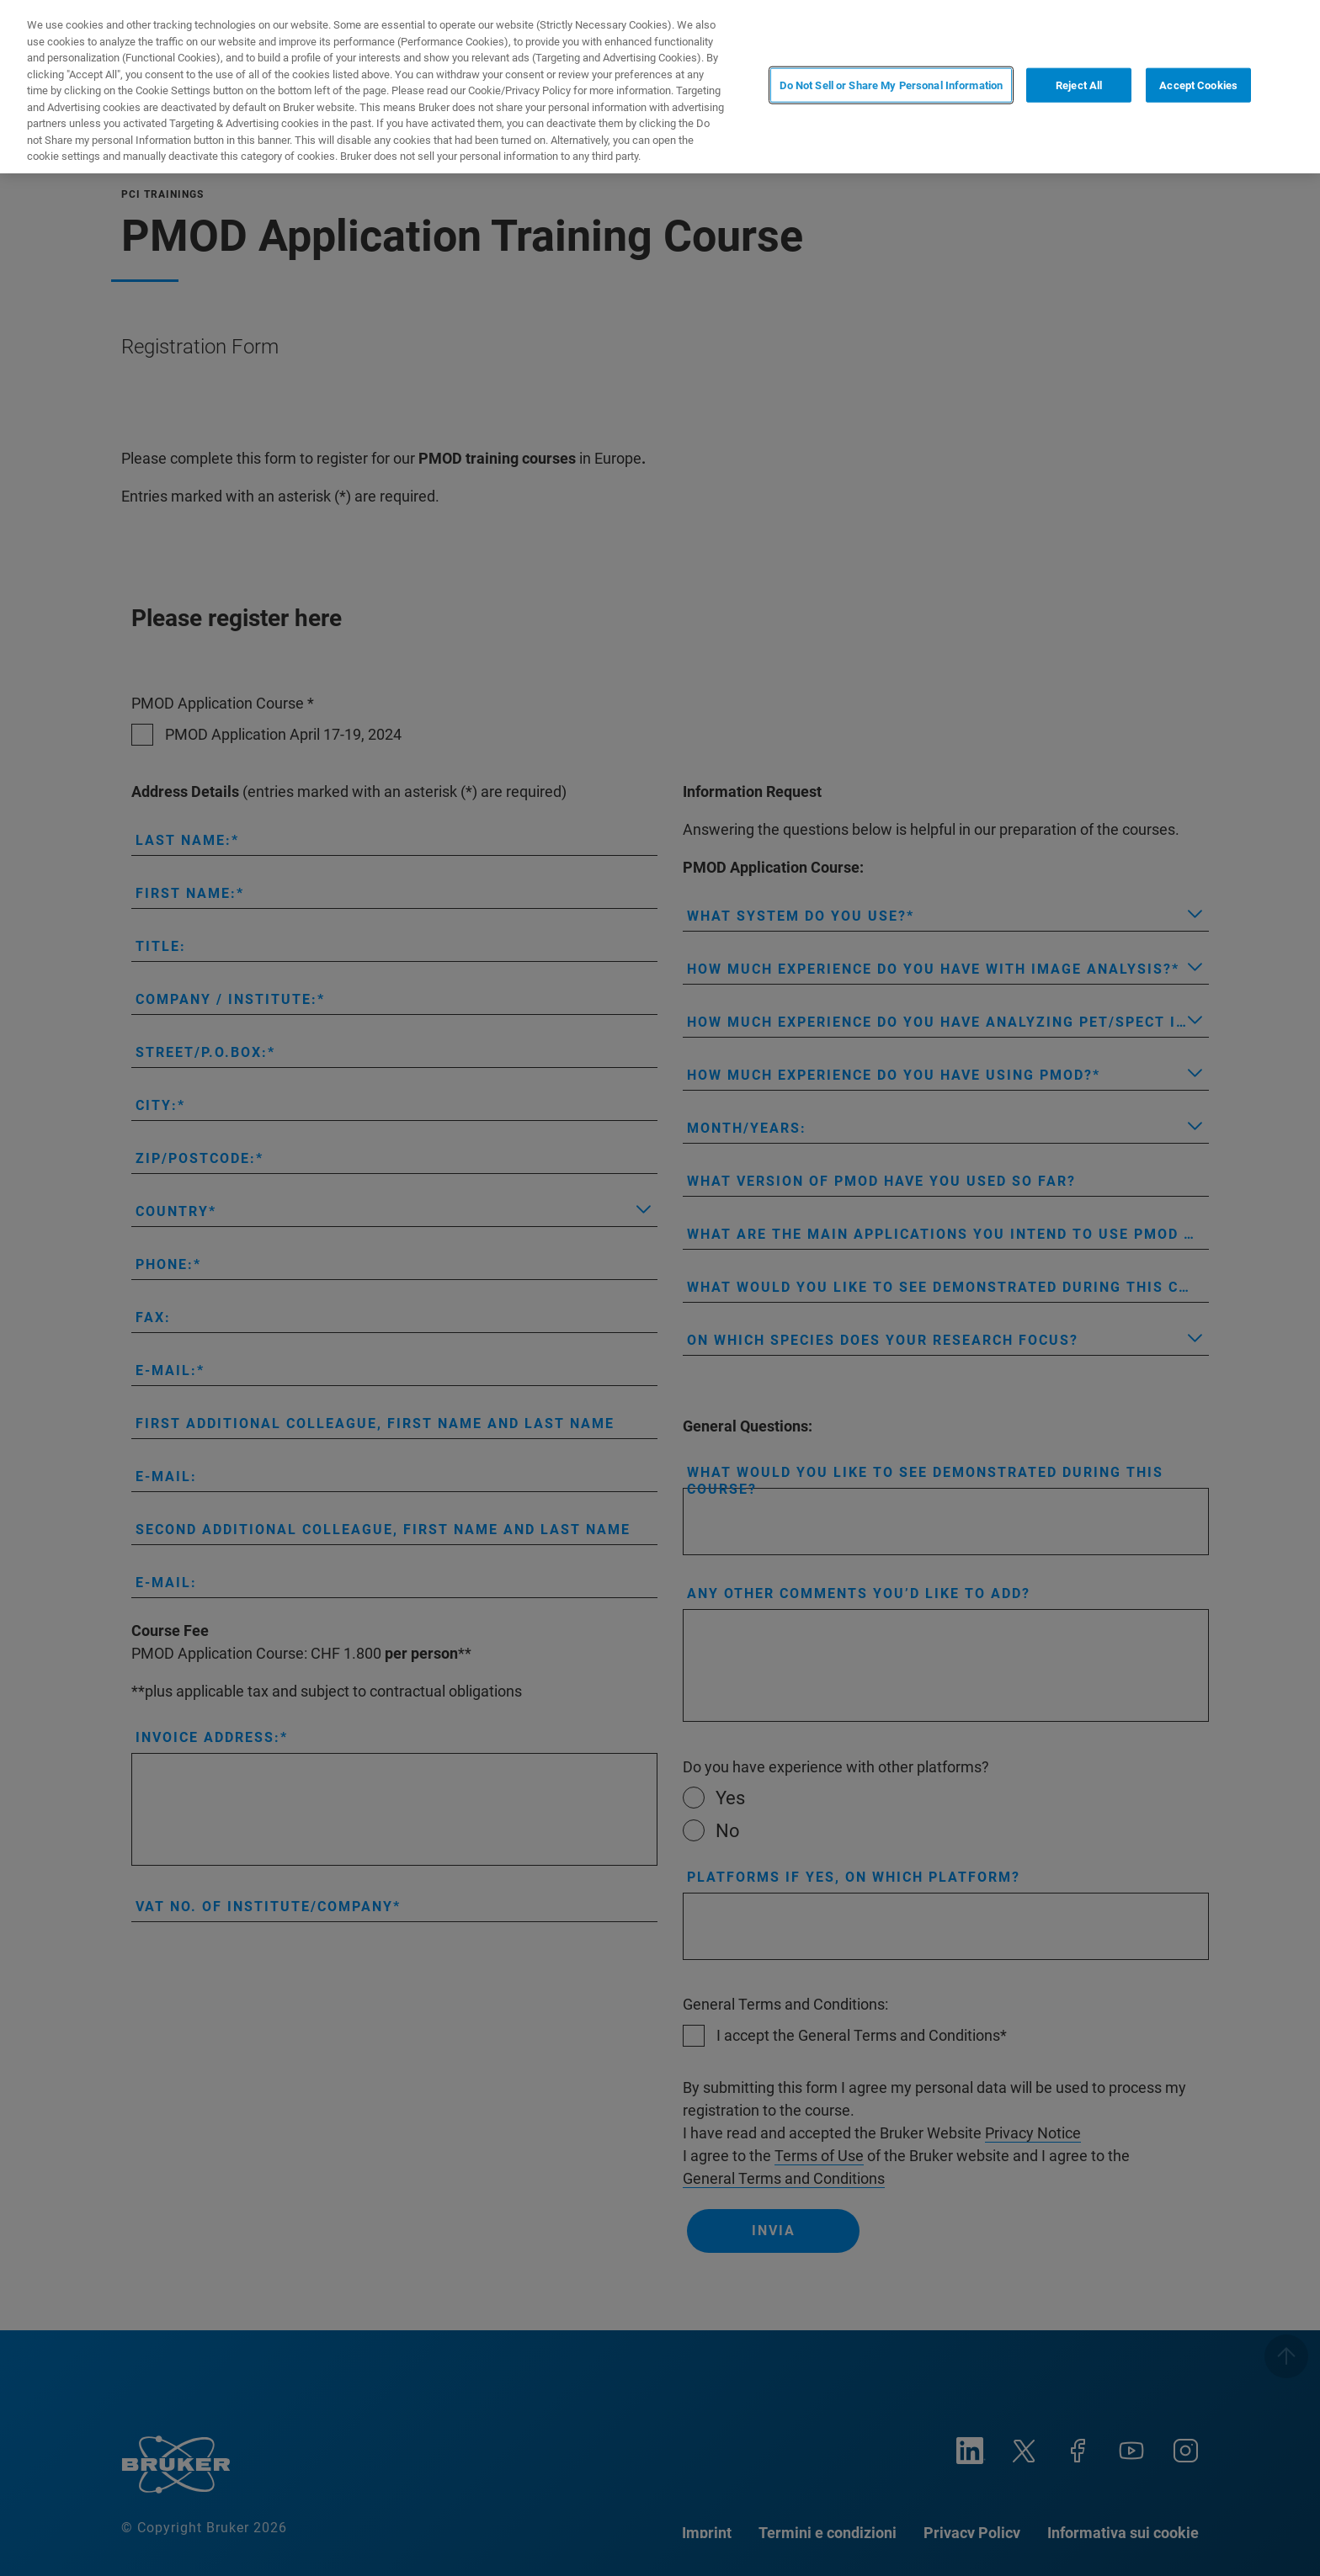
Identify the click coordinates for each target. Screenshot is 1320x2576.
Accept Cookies (1198, 85)
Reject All (1079, 85)
